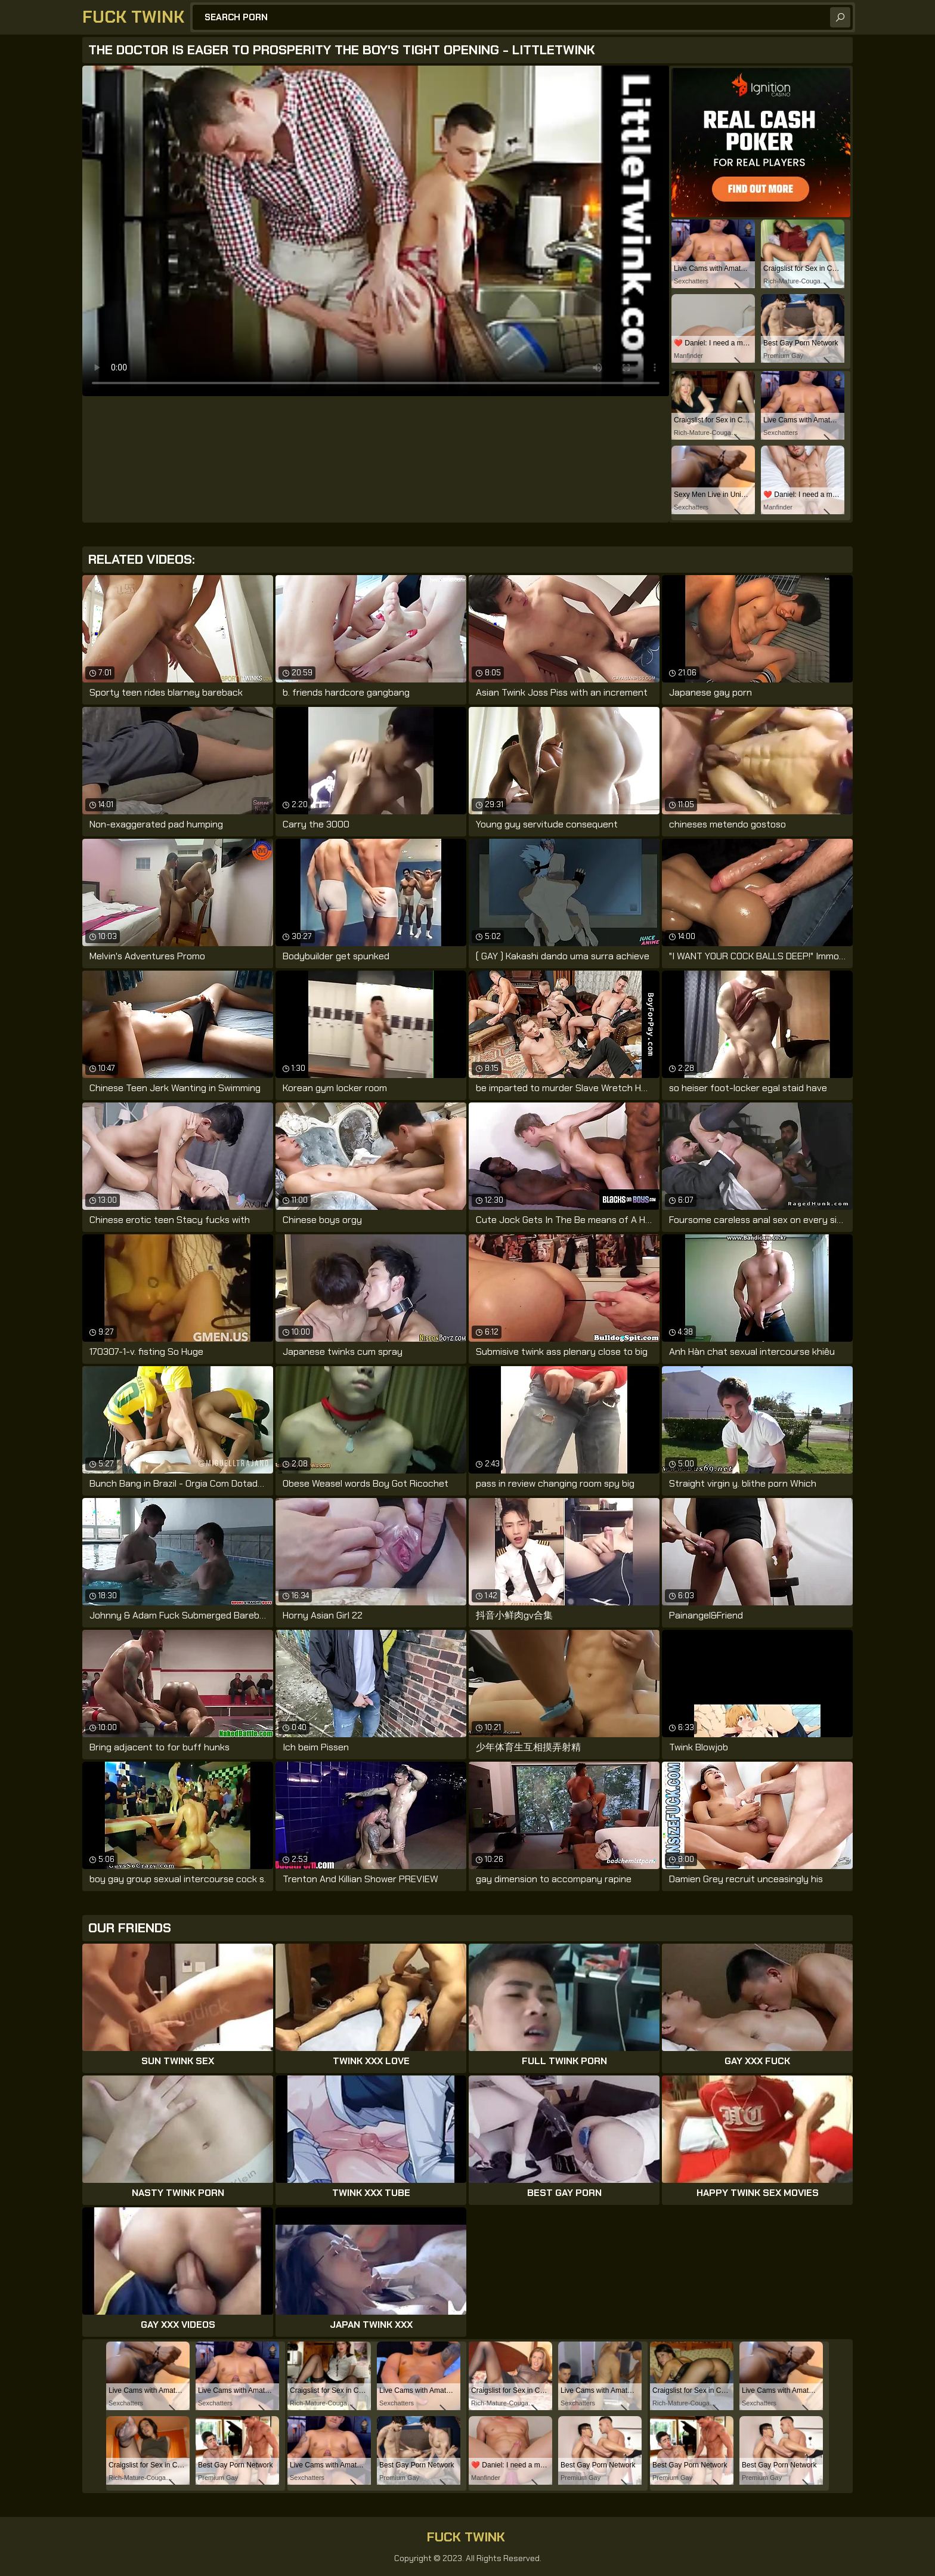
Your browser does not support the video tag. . (375, 231)
